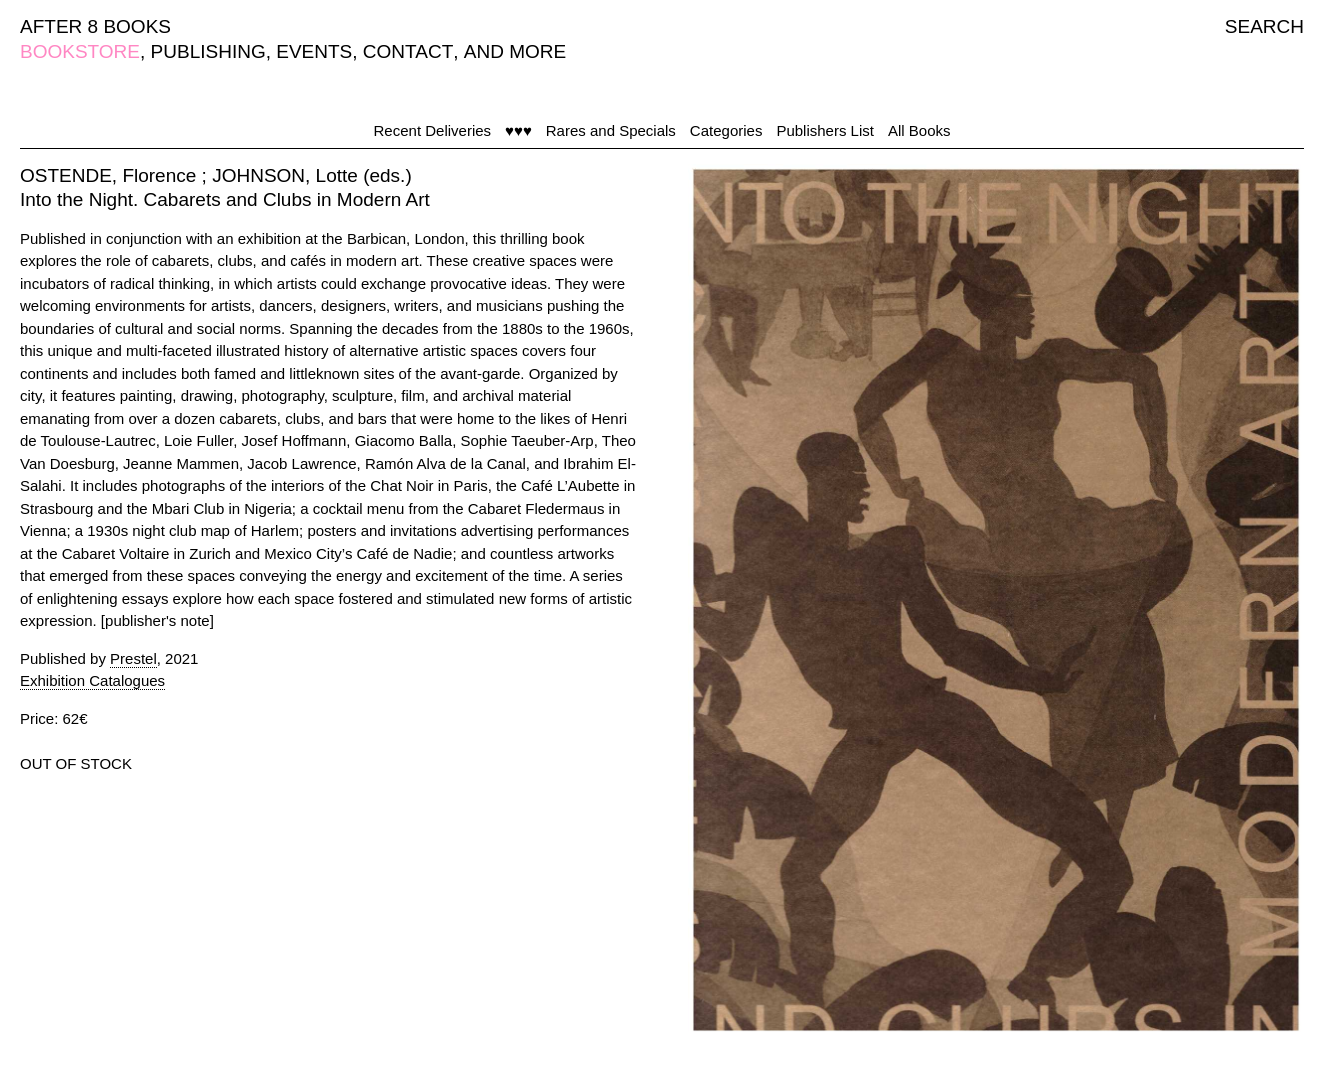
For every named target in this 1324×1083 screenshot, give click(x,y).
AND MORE (515, 51)
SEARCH (1264, 26)
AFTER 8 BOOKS (95, 26)
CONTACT (408, 51)
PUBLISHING (208, 51)
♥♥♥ (518, 130)
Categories (726, 130)
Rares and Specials (611, 130)
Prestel (133, 658)
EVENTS (314, 51)
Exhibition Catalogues (92, 680)
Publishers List (825, 130)
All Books (919, 130)
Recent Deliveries (433, 130)
